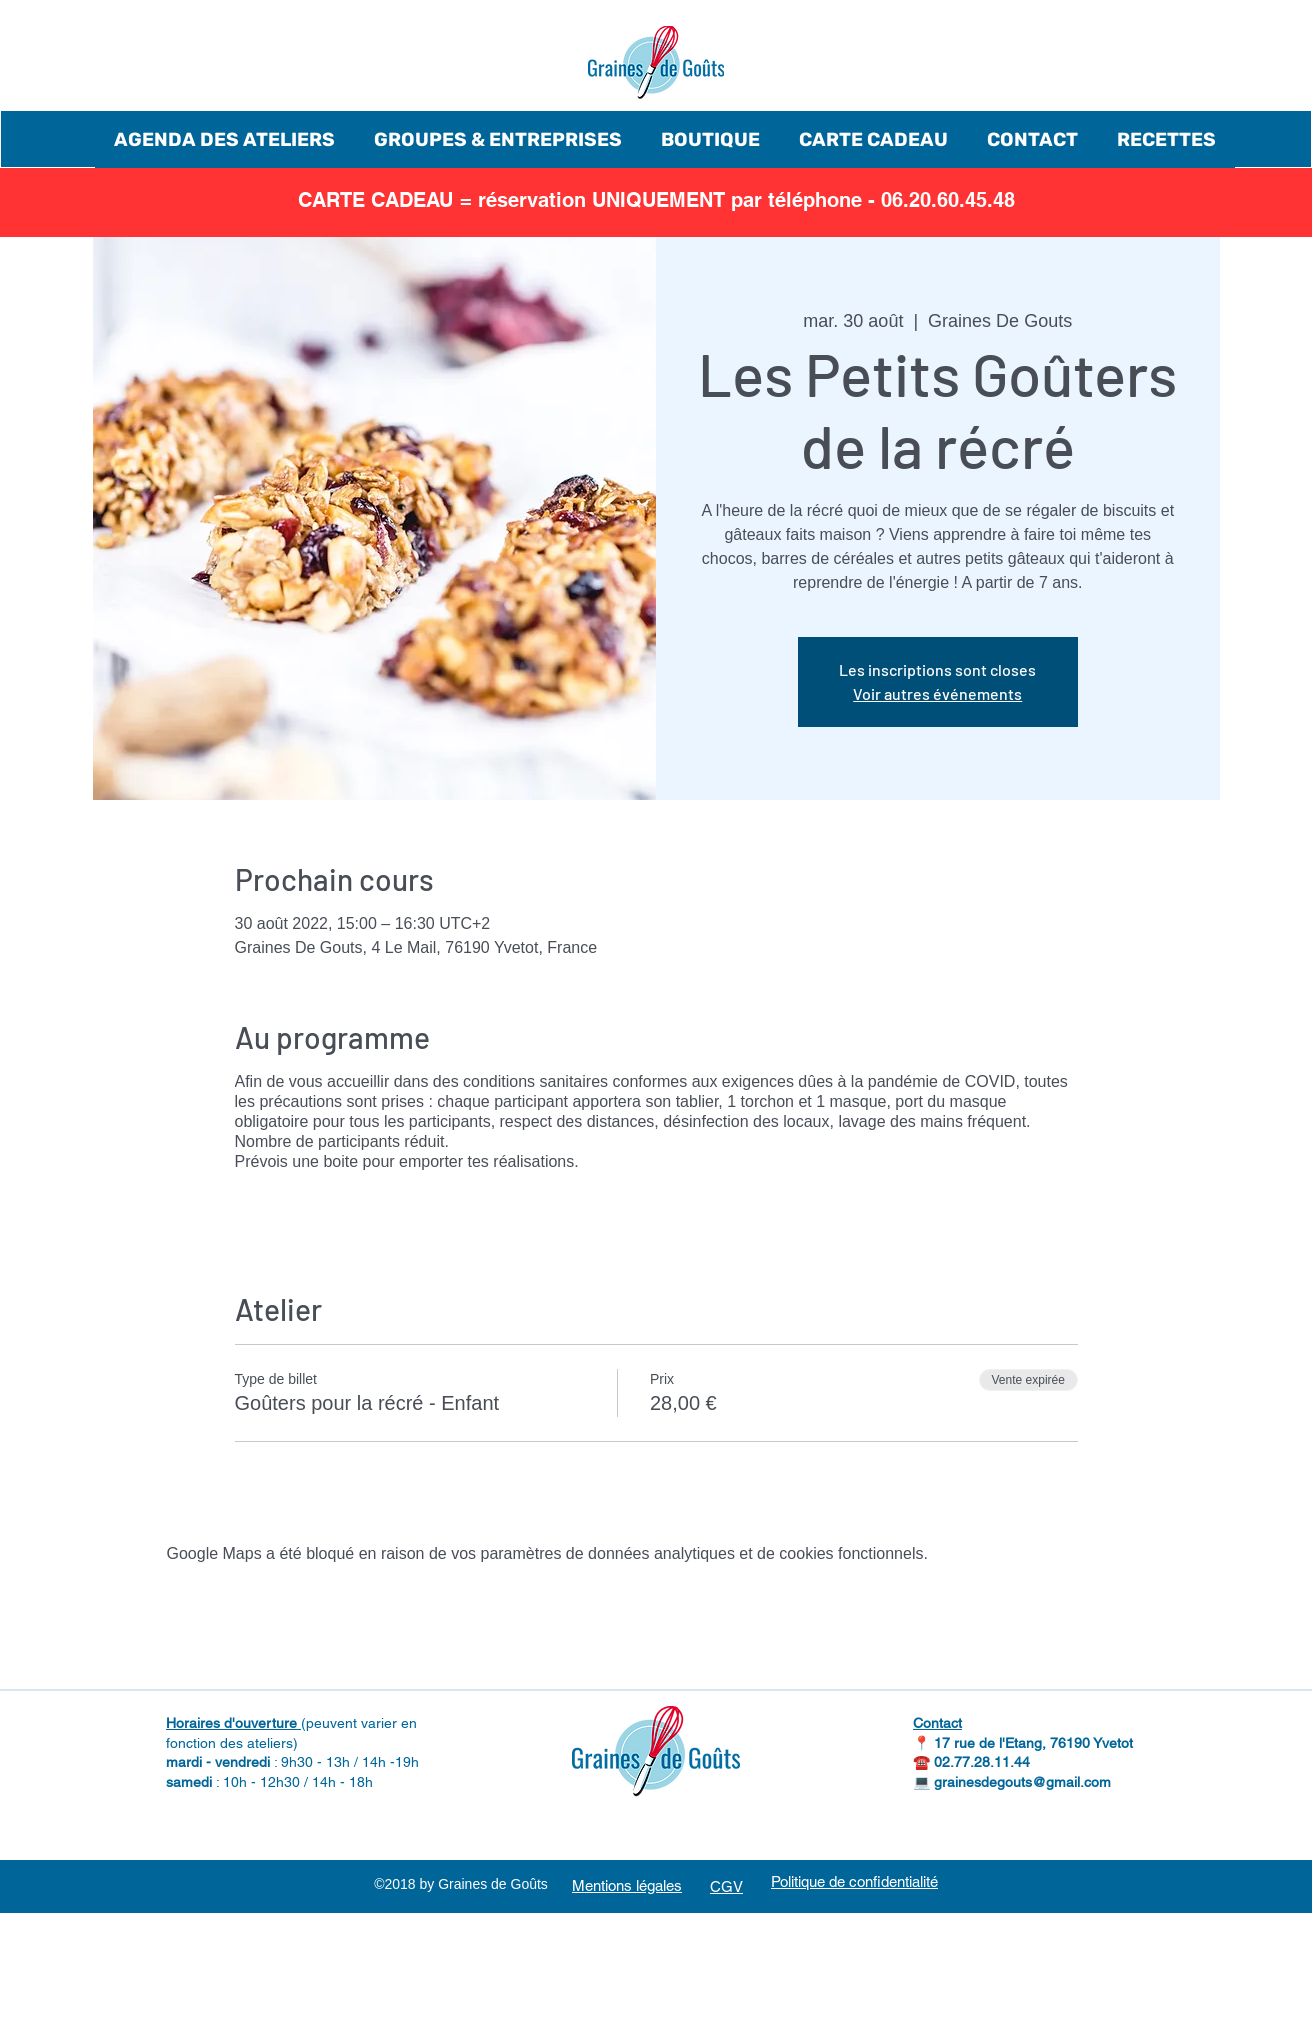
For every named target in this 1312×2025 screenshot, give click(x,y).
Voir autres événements (937, 693)
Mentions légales (627, 1885)
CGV (726, 1886)
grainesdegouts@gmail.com (1022, 1782)
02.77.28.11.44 (982, 1762)
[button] (224, 139)
